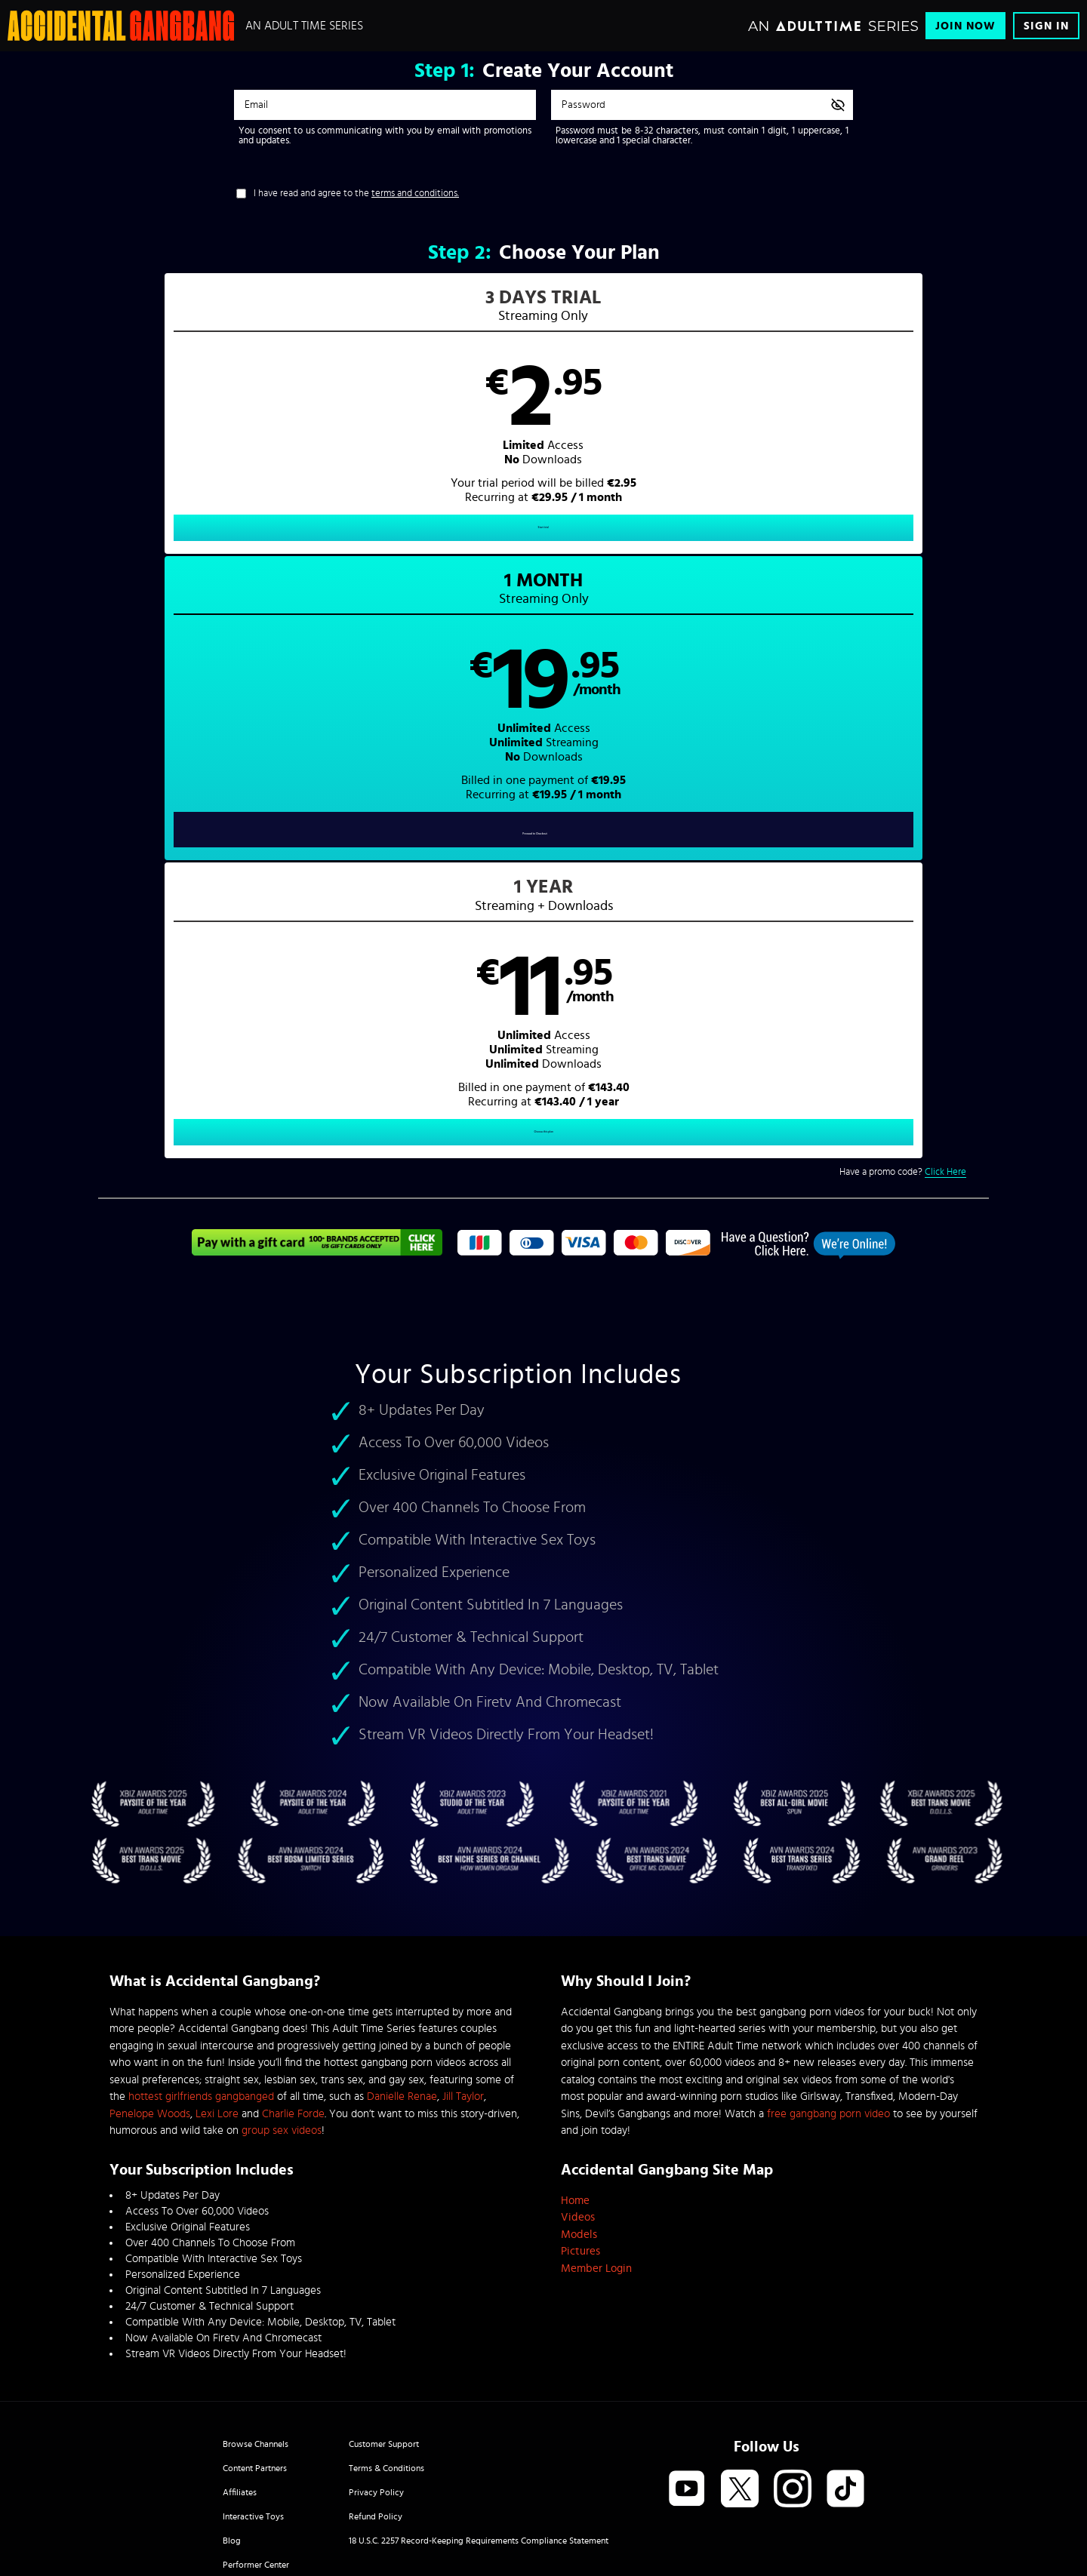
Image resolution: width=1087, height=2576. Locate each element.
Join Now (965, 26)
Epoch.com (297, 2450)
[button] (321, 427)
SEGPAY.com (687, 2450)
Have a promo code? (902, 595)
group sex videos (282, 1956)
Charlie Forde (293, 1938)
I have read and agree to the (356, 193)
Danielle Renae (402, 1922)
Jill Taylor (463, 1922)
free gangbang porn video (828, 1938)
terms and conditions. (415, 193)
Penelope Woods (149, 1938)
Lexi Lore (217, 1938)
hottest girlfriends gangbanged (201, 1922)
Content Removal (544, 2461)
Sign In (1046, 26)
